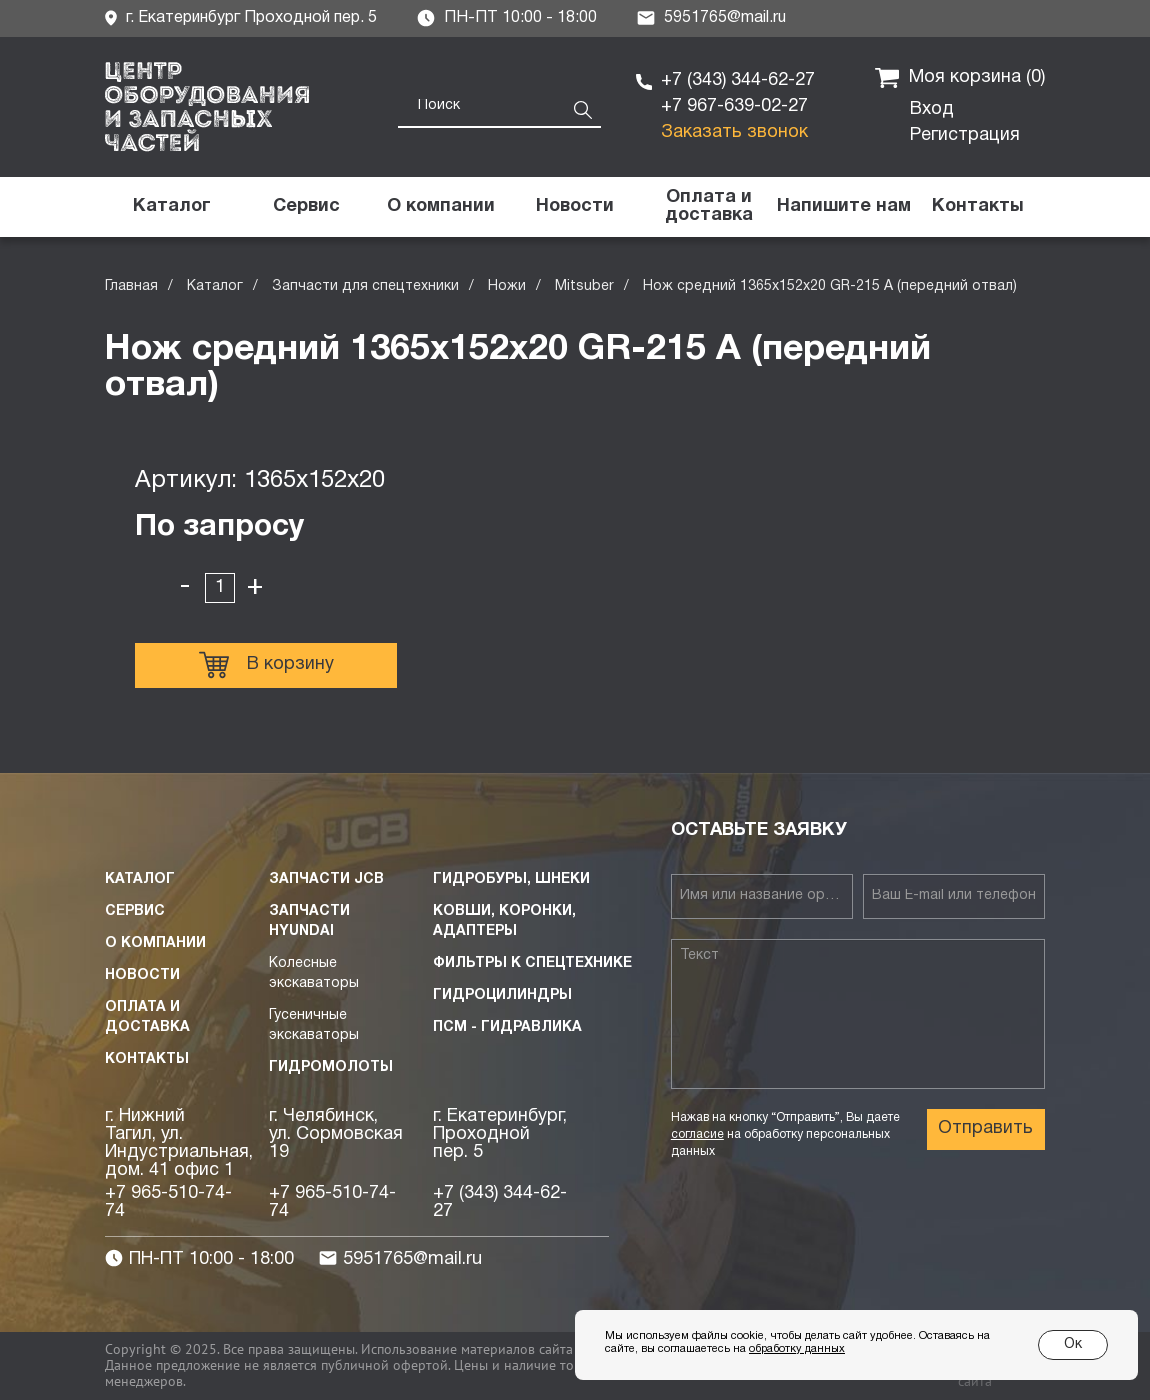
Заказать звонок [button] (734, 132)
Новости (142, 975)
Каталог (215, 286)
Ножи (507, 286)
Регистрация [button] (965, 135)
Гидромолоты (331, 1067)
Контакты (147, 1059)
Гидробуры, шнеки (511, 879)
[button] (843, 207)
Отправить (985, 1128)
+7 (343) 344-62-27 (738, 80)
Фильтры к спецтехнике (532, 963)
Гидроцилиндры (502, 995)
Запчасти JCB (326, 879)
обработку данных (797, 1349)
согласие (697, 1134)
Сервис (135, 911)
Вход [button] (932, 109)
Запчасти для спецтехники (365, 286)
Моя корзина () (960, 78)
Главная (131, 286)
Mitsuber (584, 286)
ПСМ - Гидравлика (507, 1027)
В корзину (266, 665)
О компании (155, 943)
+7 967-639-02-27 (734, 106)
